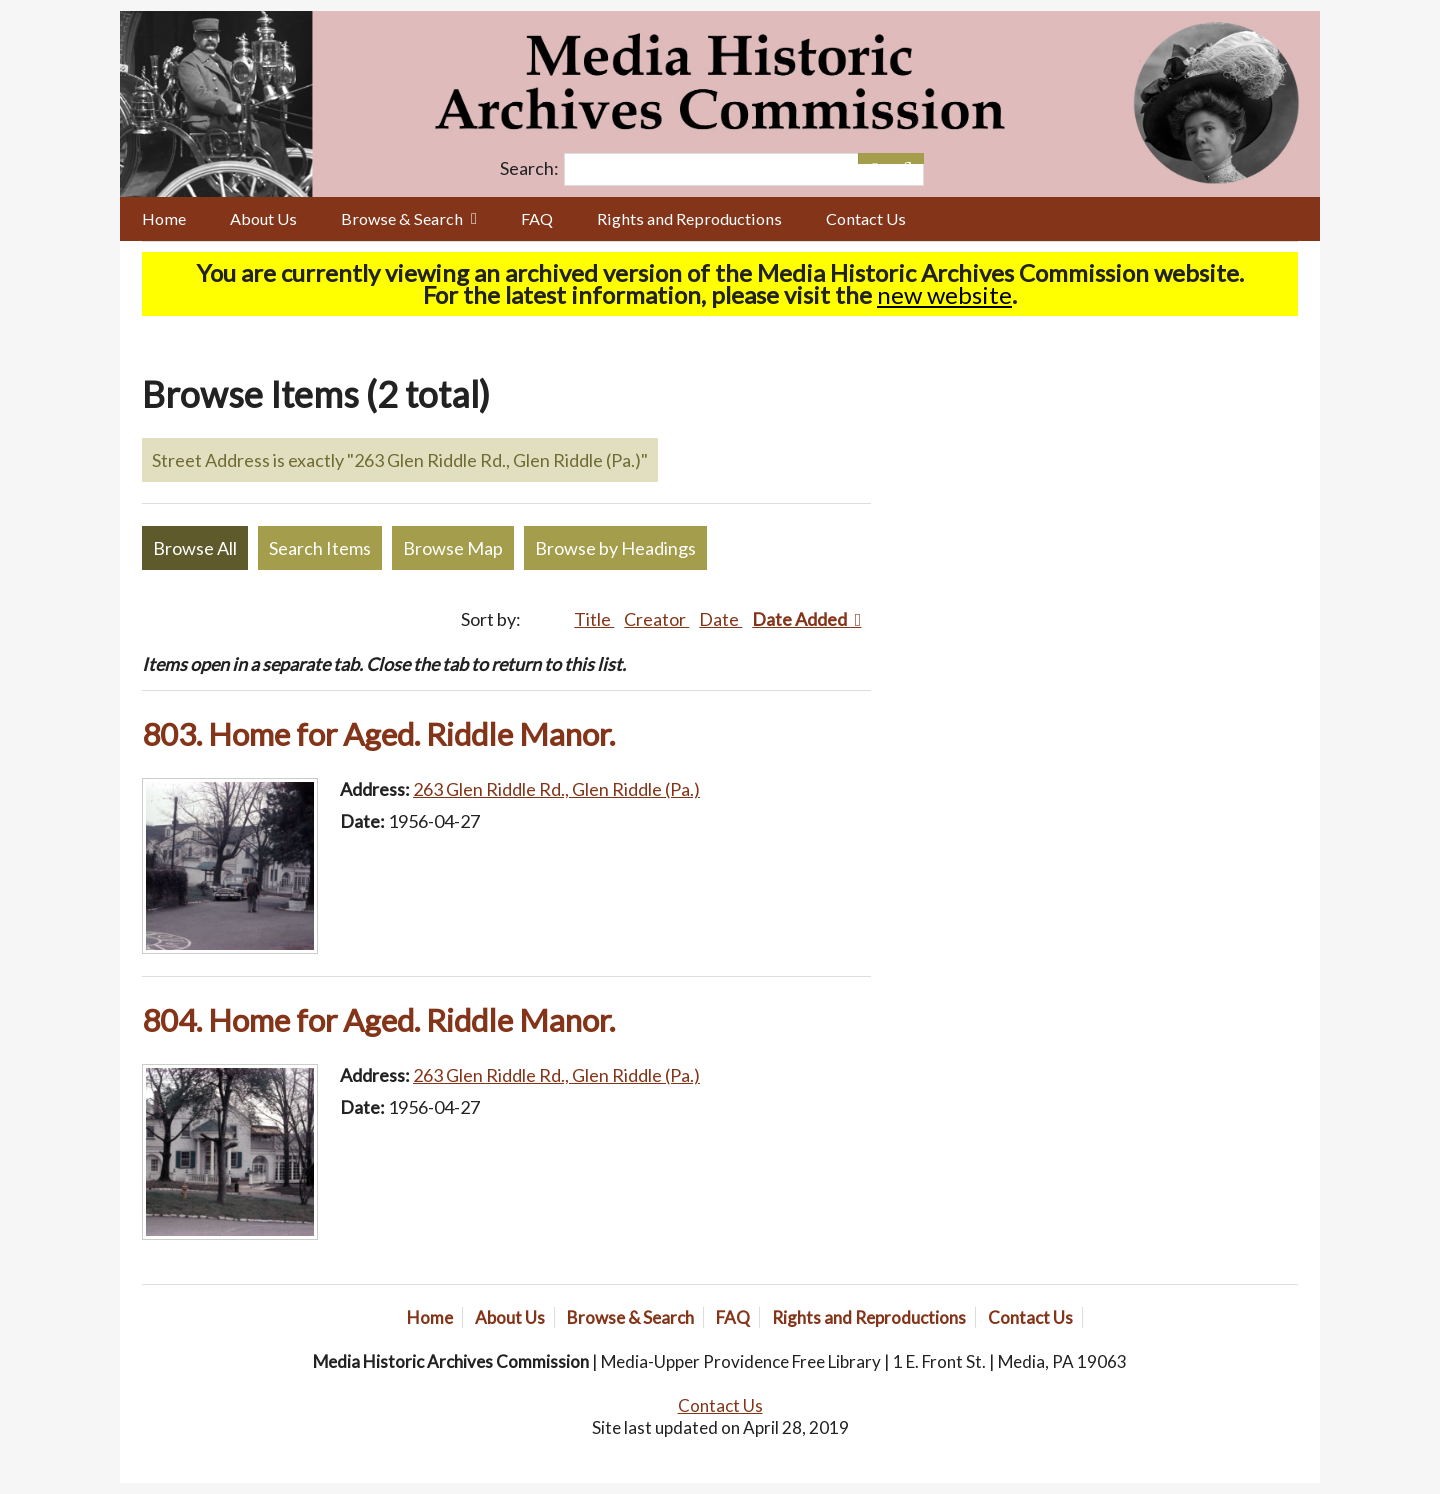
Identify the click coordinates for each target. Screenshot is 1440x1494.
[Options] (874, 158)
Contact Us (866, 218)
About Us (263, 218)
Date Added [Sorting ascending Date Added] (801, 619)
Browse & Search (402, 218)
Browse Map (453, 548)
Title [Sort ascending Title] (594, 619)
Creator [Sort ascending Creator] (656, 619)
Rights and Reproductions (689, 218)
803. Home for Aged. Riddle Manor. (378, 734)
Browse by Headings (615, 548)
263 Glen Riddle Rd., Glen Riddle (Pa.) (556, 789)
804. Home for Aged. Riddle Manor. (378, 1020)
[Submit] (907, 158)
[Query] (744, 169)
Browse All (195, 548)
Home (164, 218)
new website (944, 294)
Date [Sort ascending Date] (720, 619)
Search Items (320, 548)
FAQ (537, 218)
